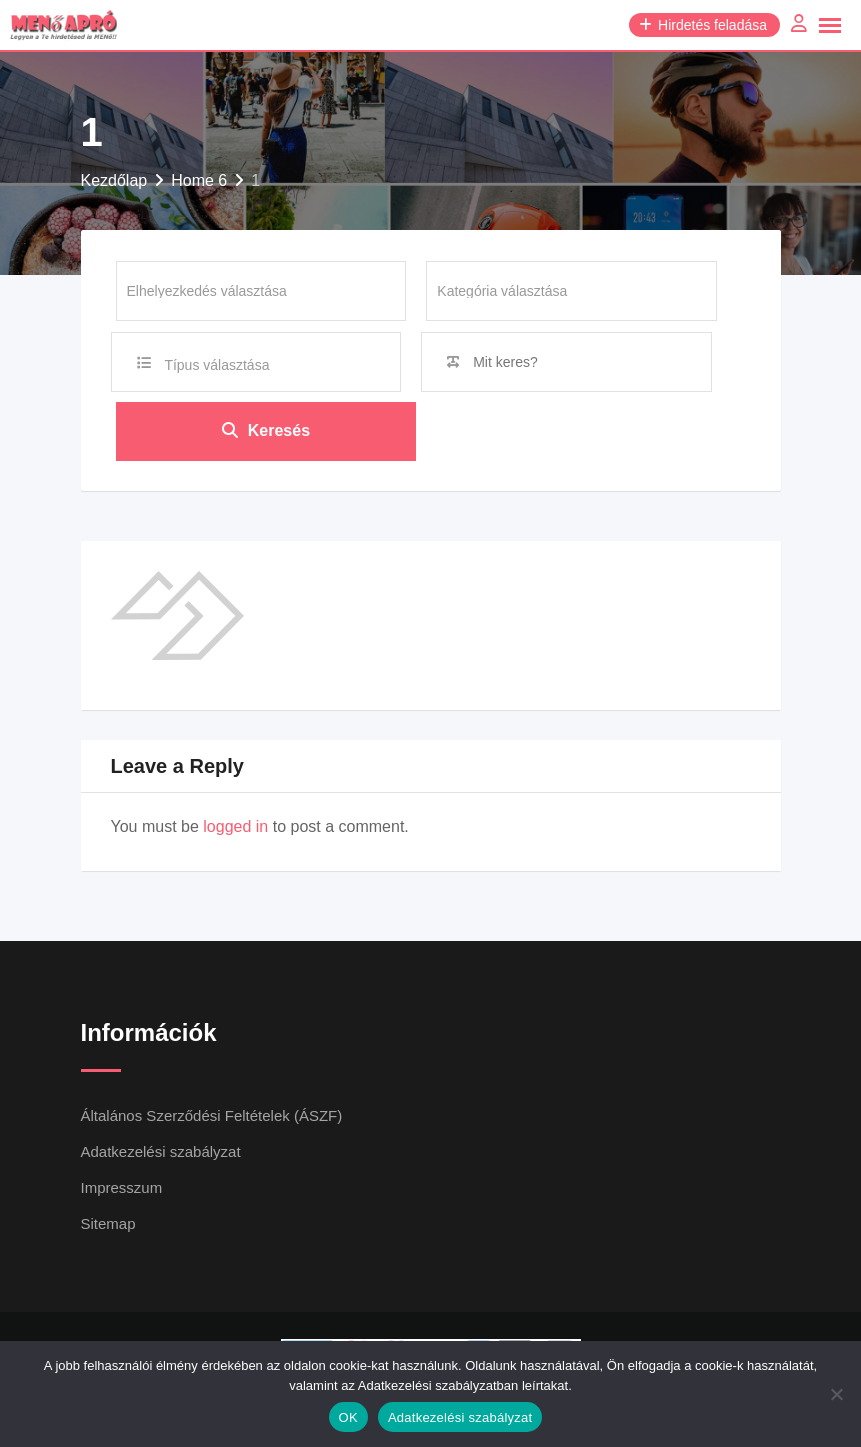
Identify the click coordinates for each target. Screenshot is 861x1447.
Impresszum (122, 1188)
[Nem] (836, 1394)
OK (348, 1417)
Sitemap (108, 1224)
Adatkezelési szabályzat (161, 1152)
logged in (235, 827)
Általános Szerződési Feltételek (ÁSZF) (212, 1116)
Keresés (266, 431)
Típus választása (216, 365)
